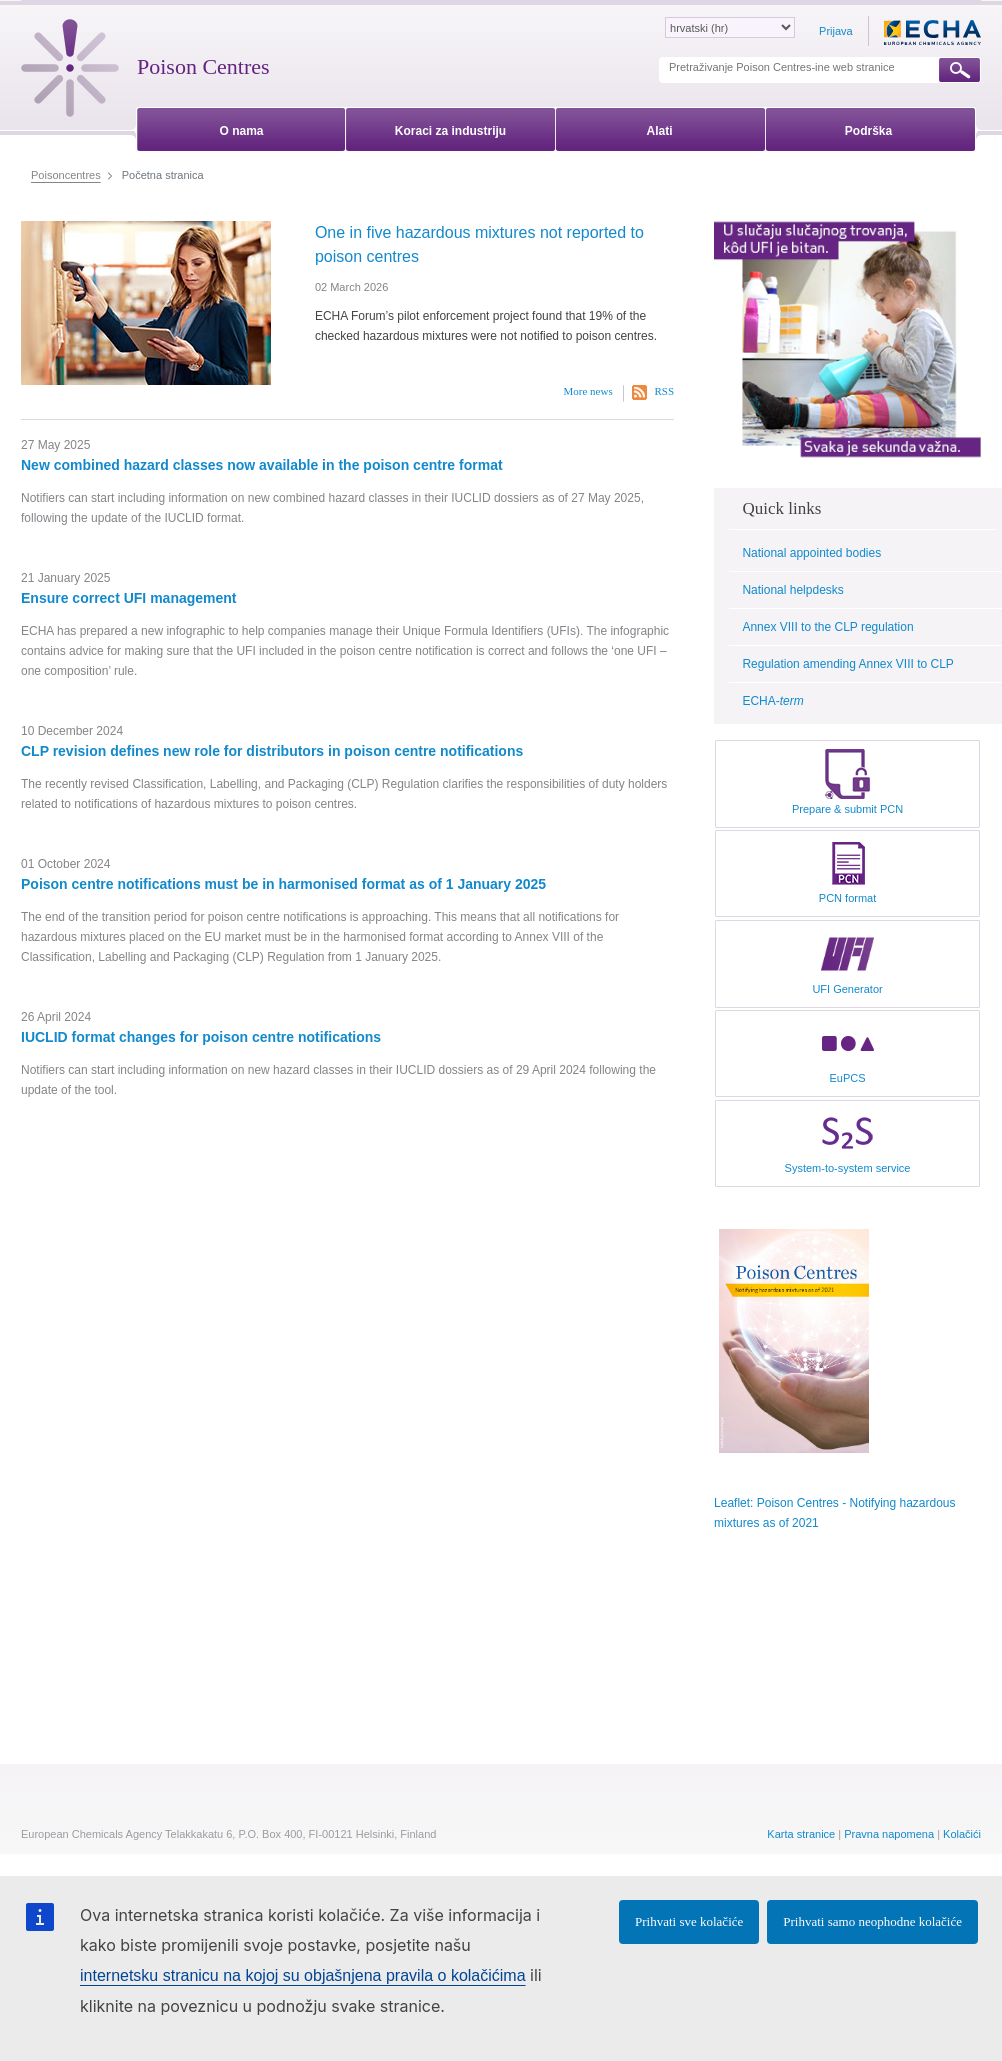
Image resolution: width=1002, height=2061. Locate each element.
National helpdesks (792, 590)
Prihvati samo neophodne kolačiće (872, 1921)
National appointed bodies (811, 553)
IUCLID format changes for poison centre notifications (201, 1037)
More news (588, 391)
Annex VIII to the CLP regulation (827, 627)
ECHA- (772, 701)
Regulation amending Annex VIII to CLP (847, 664)
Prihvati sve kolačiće (689, 1921)
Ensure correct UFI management (129, 598)
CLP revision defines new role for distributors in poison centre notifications (272, 751)
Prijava (836, 31)
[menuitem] (241, 127)
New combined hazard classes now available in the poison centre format (262, 465)
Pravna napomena (889, 1834)
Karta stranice (801, 1834)
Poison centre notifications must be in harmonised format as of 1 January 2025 (283, 884)
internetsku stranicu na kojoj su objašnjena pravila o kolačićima (303, 1975)
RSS (664, 391)
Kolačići (962, 1834)
